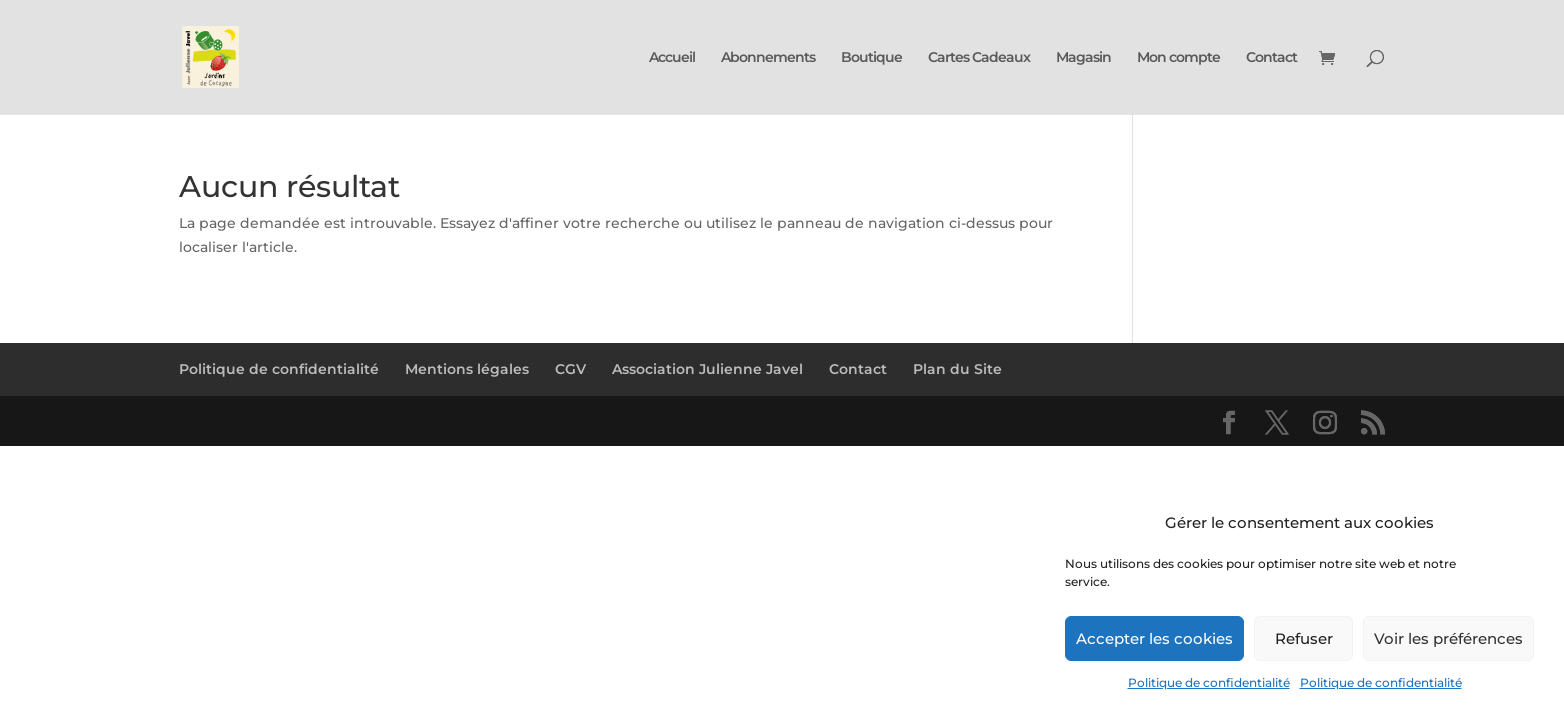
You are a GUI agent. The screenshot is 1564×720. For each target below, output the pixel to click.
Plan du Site (957, 369)
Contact (1271, 58)
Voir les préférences (1448, 638)
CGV (570, 369)
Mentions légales (467, 369)
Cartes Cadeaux (979, 58)
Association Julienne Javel (707, 369)
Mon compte (1178, 58)
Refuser (1304, 638)
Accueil (672, 58)
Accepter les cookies (1154, 638)
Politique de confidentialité (1209, 682)
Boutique (871, 58)
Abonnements (768, 58)
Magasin (1083, 58)
